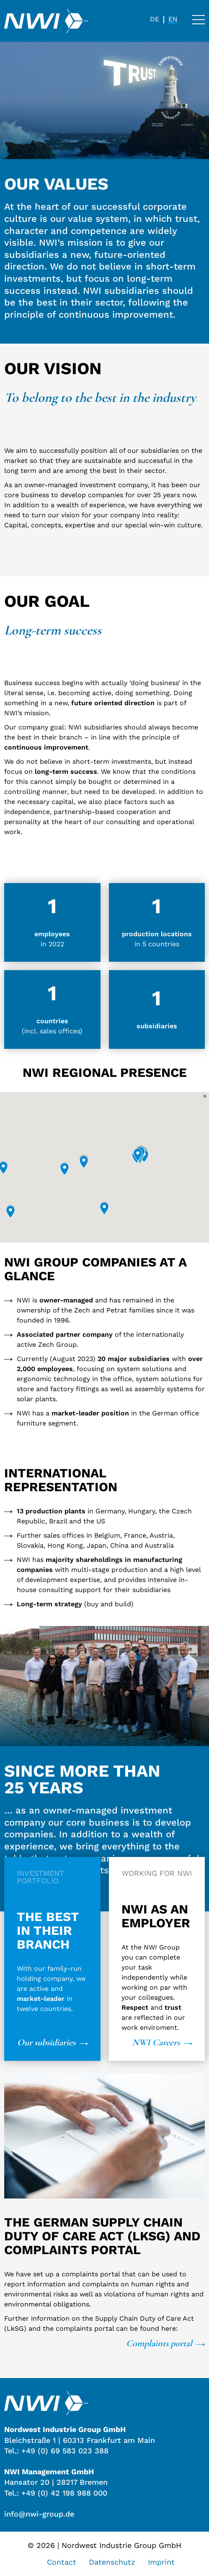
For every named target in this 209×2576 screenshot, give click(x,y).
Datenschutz (112, 2562)
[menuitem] (154, 19)
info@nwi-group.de (39, 2513)
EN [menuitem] (173, 19)
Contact (61, 2562)
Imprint (161, 2562)
